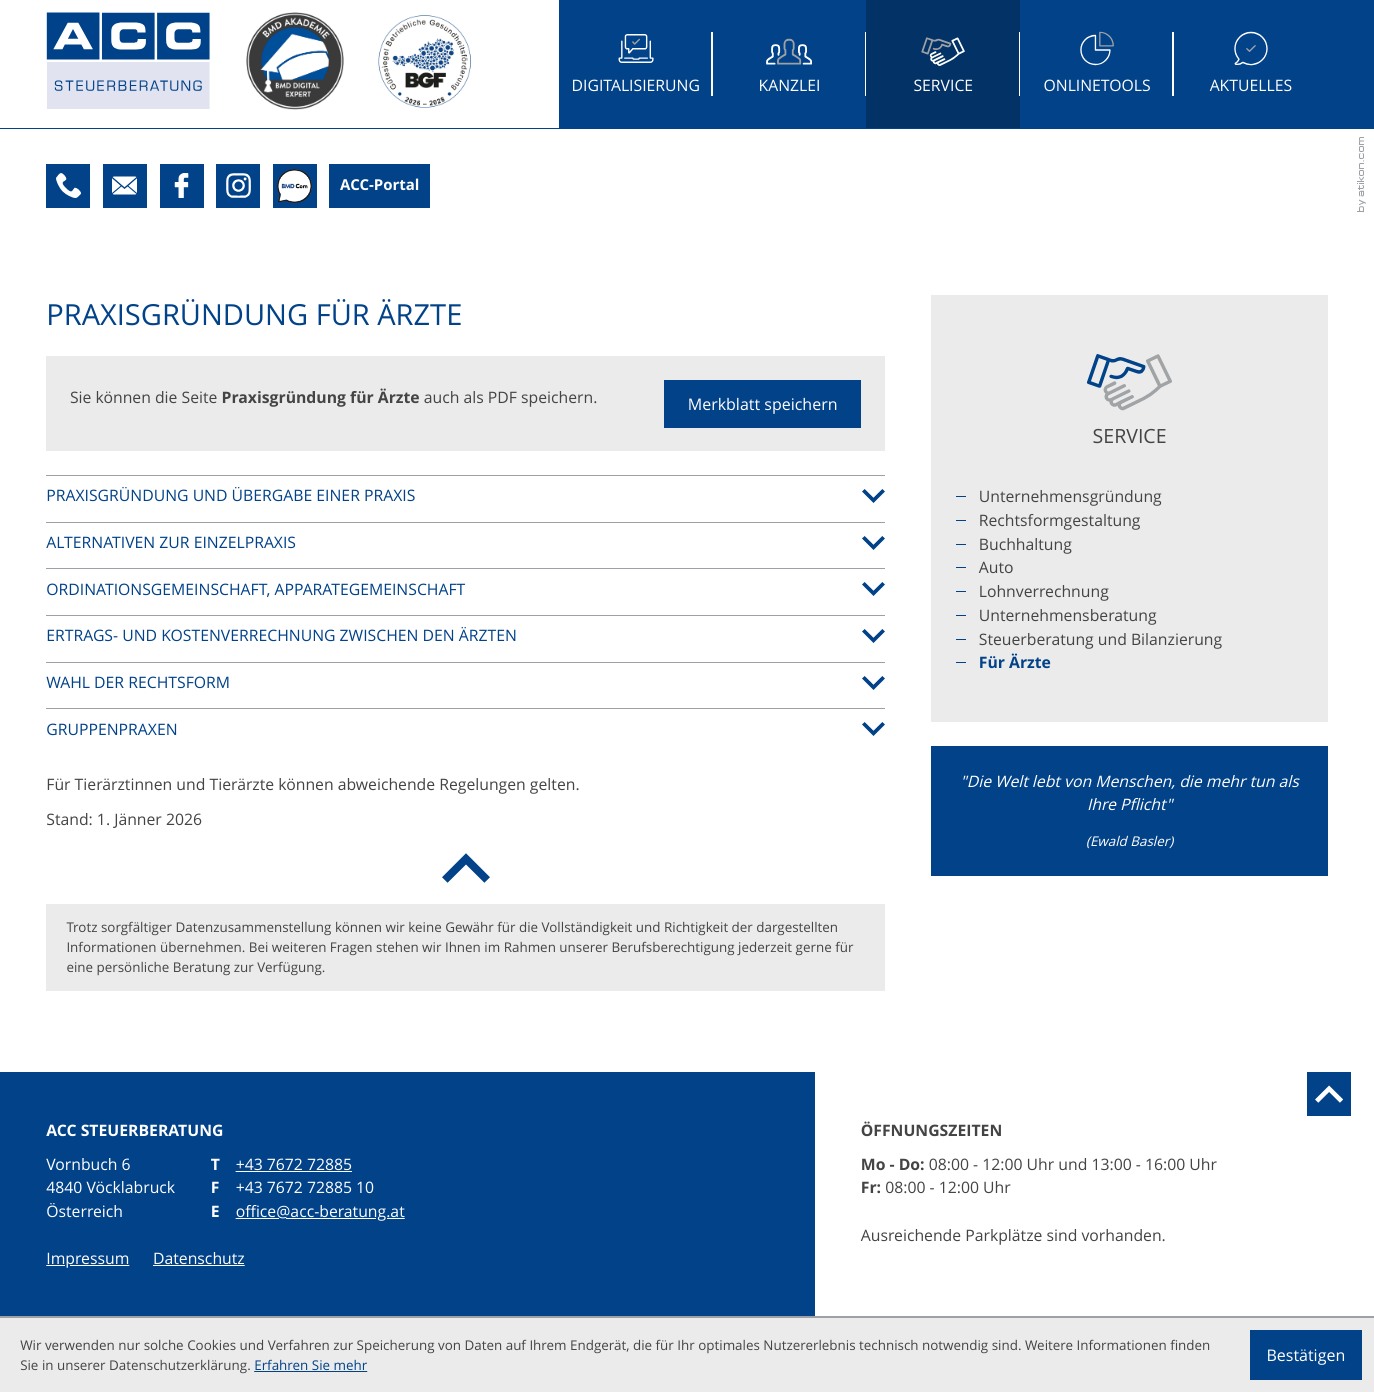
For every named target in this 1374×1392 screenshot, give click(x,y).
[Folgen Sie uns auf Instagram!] (238, 186)
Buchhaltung (1025, 544)
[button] (763, 404)
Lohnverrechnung (1044, 591)
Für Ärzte (1015, 662)
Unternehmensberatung (1068, 615)
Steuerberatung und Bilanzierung (1100, 639)
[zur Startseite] (146, 64)
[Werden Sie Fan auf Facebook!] (182, 186)
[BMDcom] (295, 186)
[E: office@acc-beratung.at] (125, 186)
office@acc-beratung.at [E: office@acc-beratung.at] (320, 1211)
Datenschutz (199, 1258)
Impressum (87, 1258)
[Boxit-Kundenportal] (379, 186)
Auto (996, 567)
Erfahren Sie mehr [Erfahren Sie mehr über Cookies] (310, 1365)
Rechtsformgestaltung (1060, 520)
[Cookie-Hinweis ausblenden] (1306, 1355)
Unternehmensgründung (1070, 496)
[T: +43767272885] (68, 186)
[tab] (465, 495)
